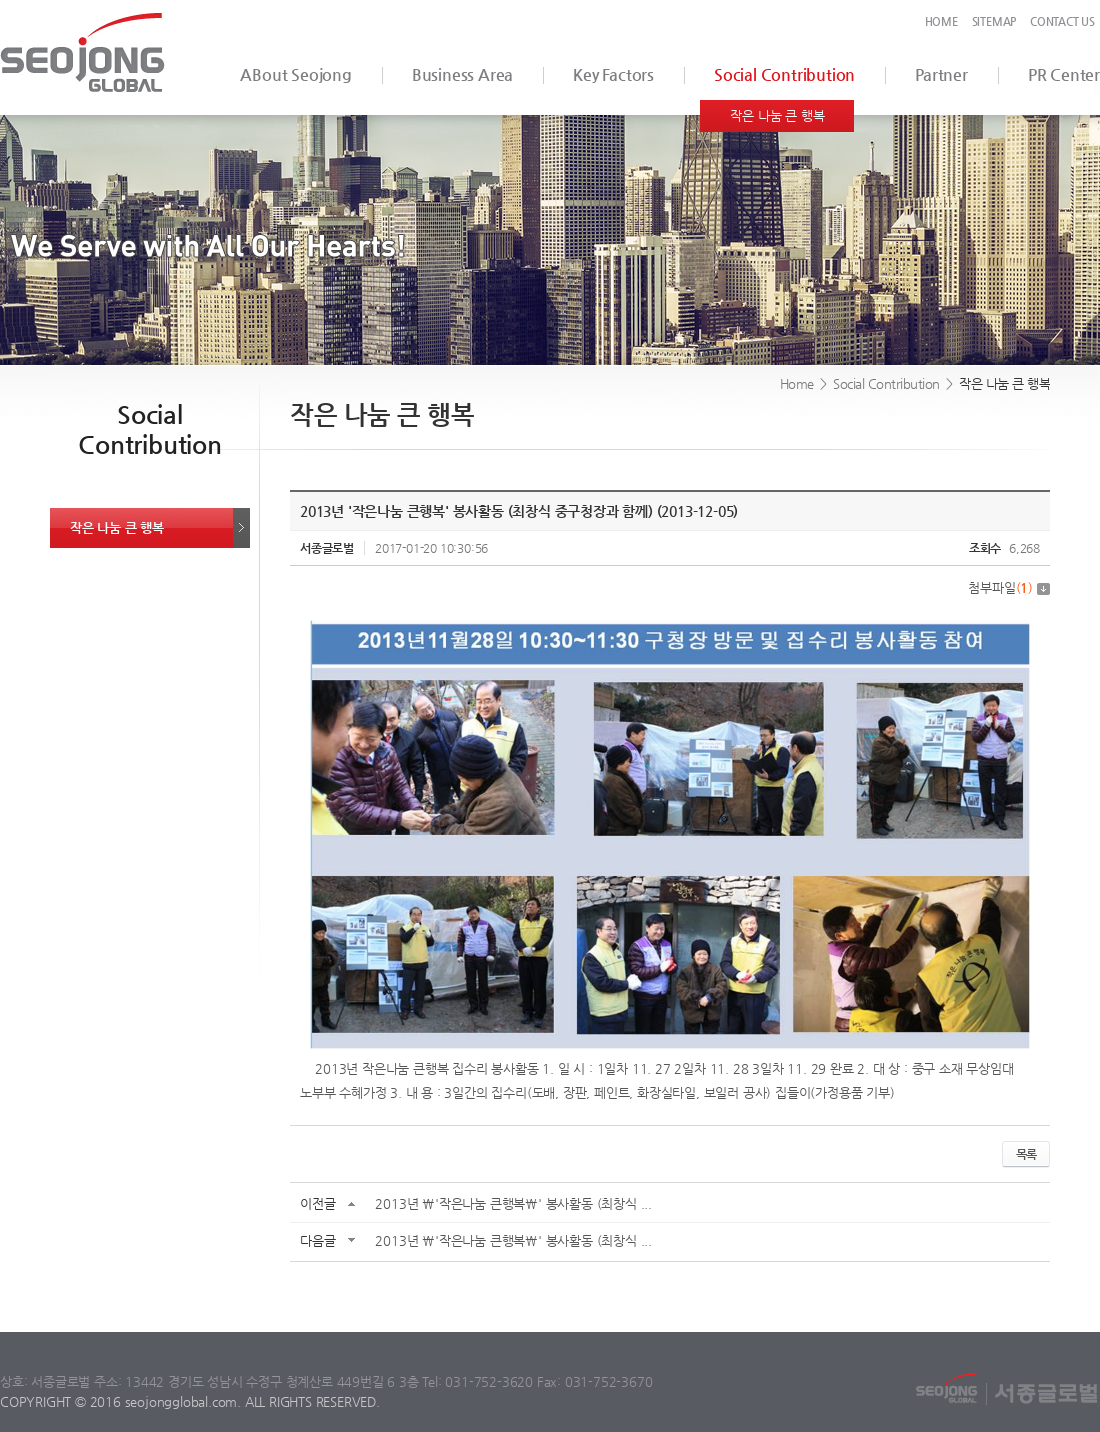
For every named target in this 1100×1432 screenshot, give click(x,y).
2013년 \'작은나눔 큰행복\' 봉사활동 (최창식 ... (513, 1203)
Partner (941, 74)
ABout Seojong (295, 74)
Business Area (462, 74)
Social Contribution (784, 74)
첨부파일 (1009, 587)
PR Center (1064, 74)
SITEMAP (994, 21)
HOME (941, 21)
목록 (1026, 1154)
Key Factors (613, 74)
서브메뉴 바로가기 (0, 0)
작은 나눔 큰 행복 (777, 115)
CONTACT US (1062, 21)
